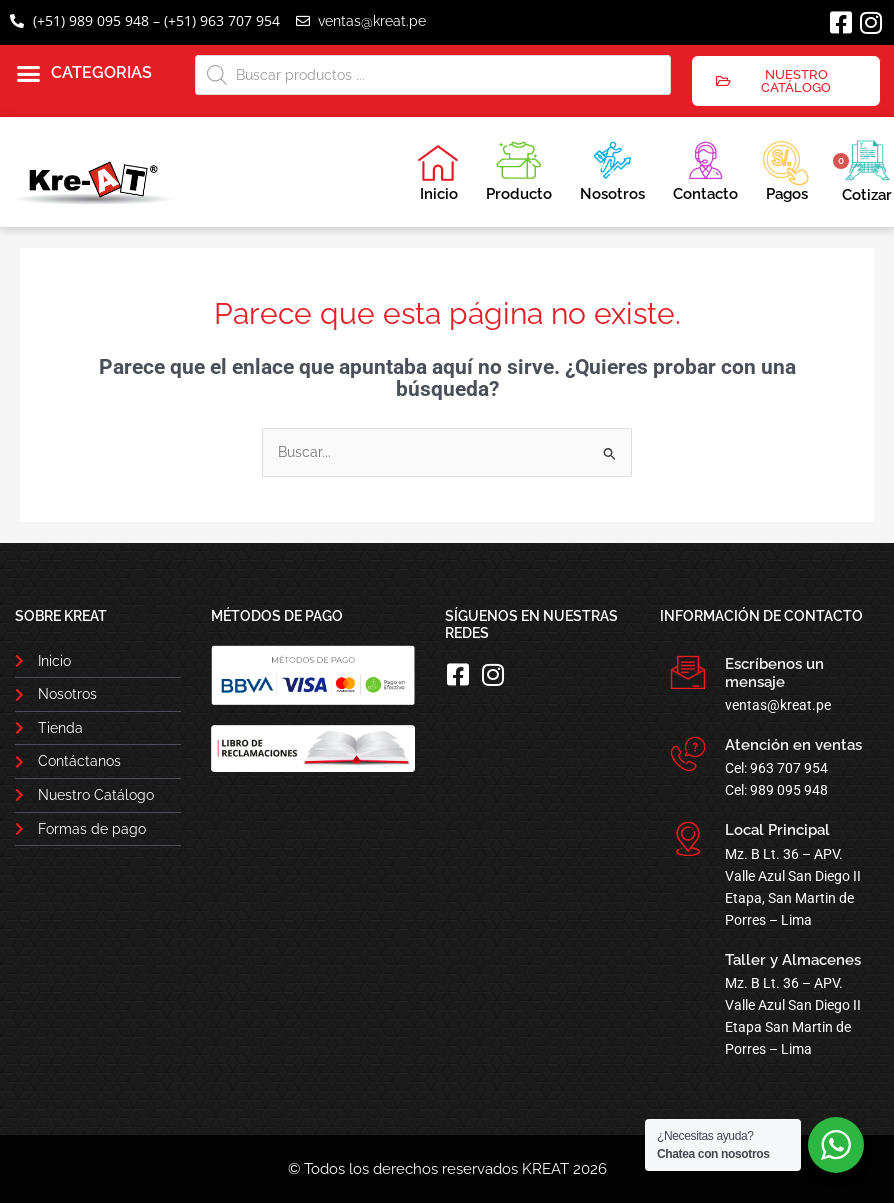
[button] (84, 74)
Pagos (785, 169)
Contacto (705, 168)
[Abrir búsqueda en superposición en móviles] (433, 75)
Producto (519, 168)
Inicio (438, 173)
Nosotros (612, 168)
